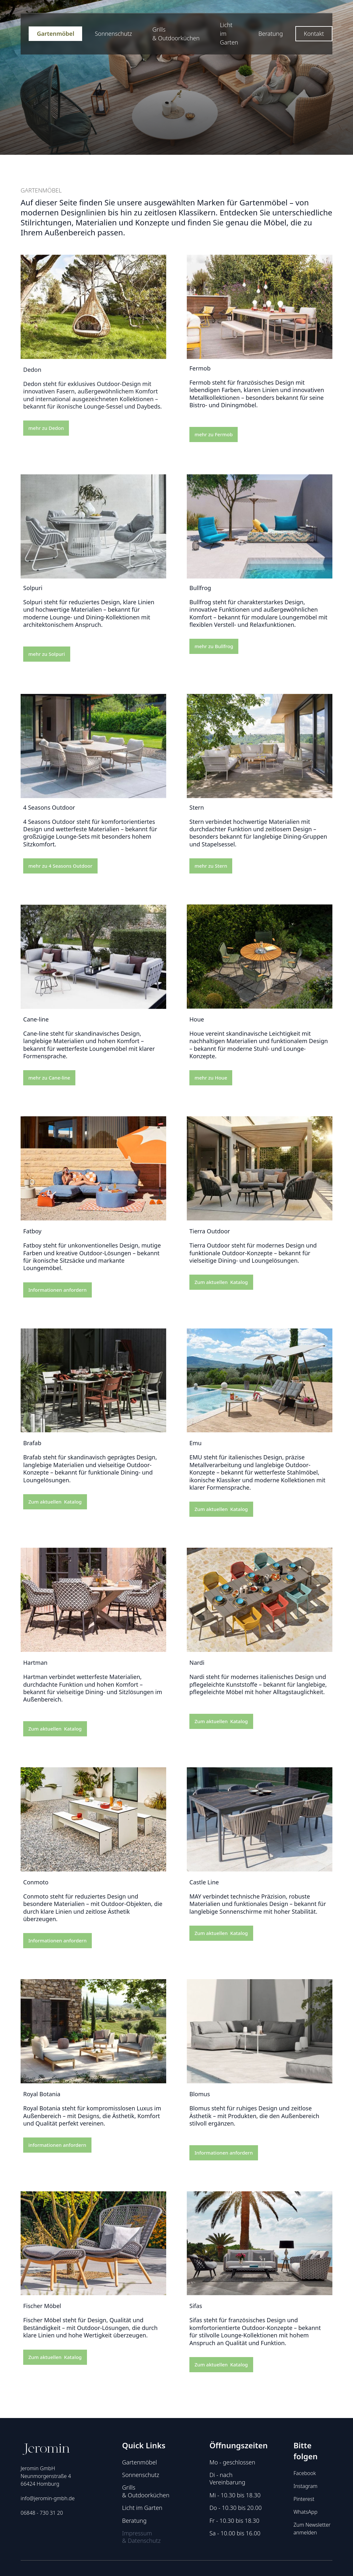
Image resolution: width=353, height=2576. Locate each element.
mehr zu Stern (211, 866)
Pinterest (303, 2498)
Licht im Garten (229, 33)
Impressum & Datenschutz (141, 2537)
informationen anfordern (57, 2145)
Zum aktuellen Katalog (221, 1282)
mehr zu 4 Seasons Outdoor (60, 866)
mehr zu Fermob (214, 434)
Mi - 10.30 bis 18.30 (235, 2495)
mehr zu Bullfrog (214, 646)
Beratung (270, 33)
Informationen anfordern (57, 1290)
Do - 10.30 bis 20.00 (235, 2508)
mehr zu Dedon (46, 441)
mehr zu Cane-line (49, 1077)
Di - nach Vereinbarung (227, 2478)
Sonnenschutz (113, 33)
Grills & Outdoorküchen (176, 33)
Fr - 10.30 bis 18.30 (234, 2520)
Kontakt (314, 33)
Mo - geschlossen (232, 2462)
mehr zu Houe (211, 1077)
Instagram (305, 2486)
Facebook (304, 2473)
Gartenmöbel (55, 33)
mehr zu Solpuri (46, 654)
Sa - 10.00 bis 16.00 (234, 2533)
